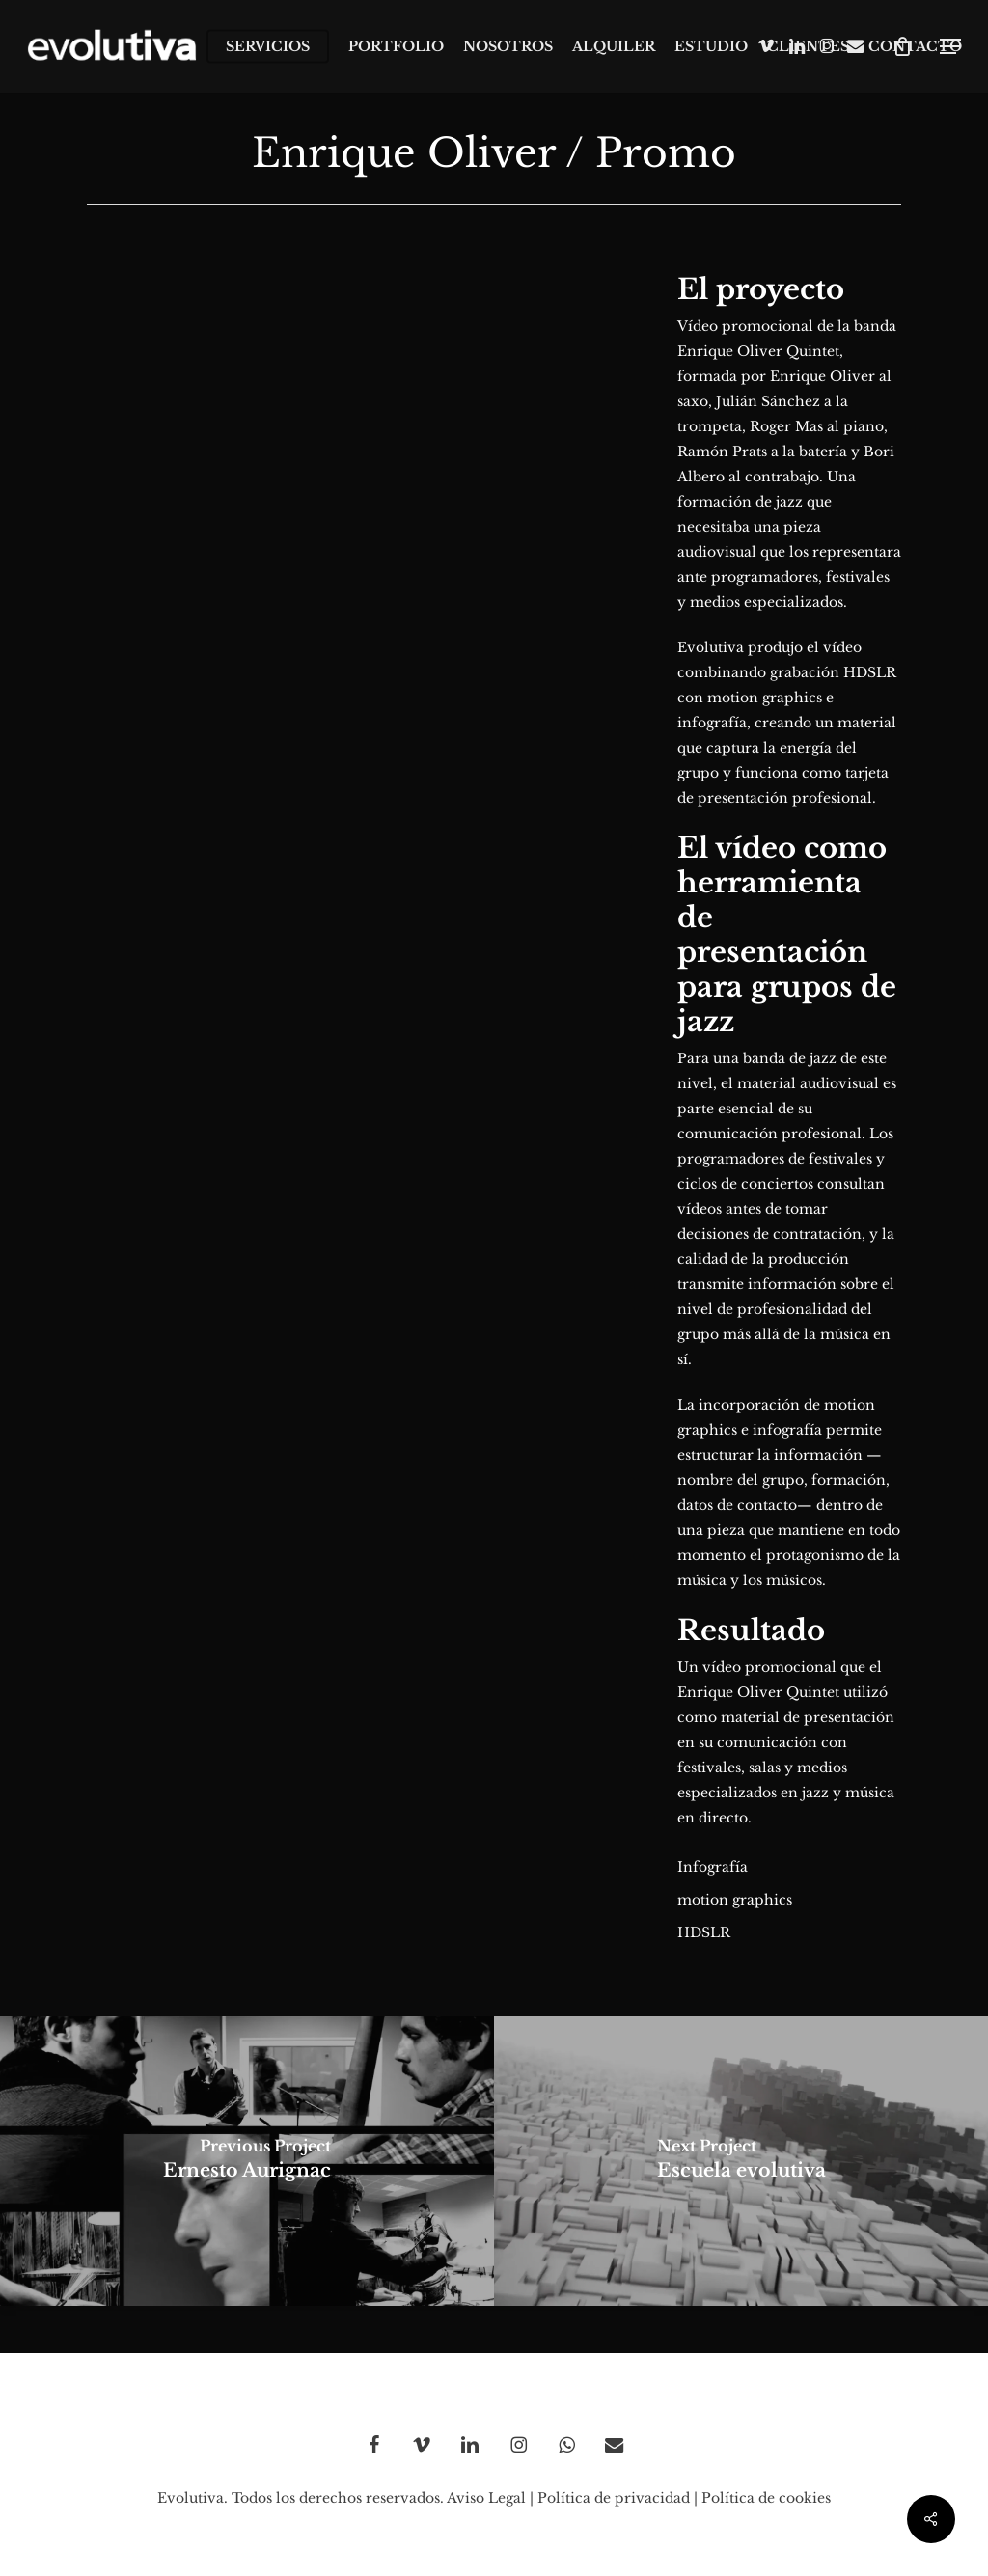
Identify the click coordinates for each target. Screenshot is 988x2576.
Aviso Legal (486, 2498)
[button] (950, 47)
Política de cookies (766, 2498)
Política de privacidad (613, 2498)
